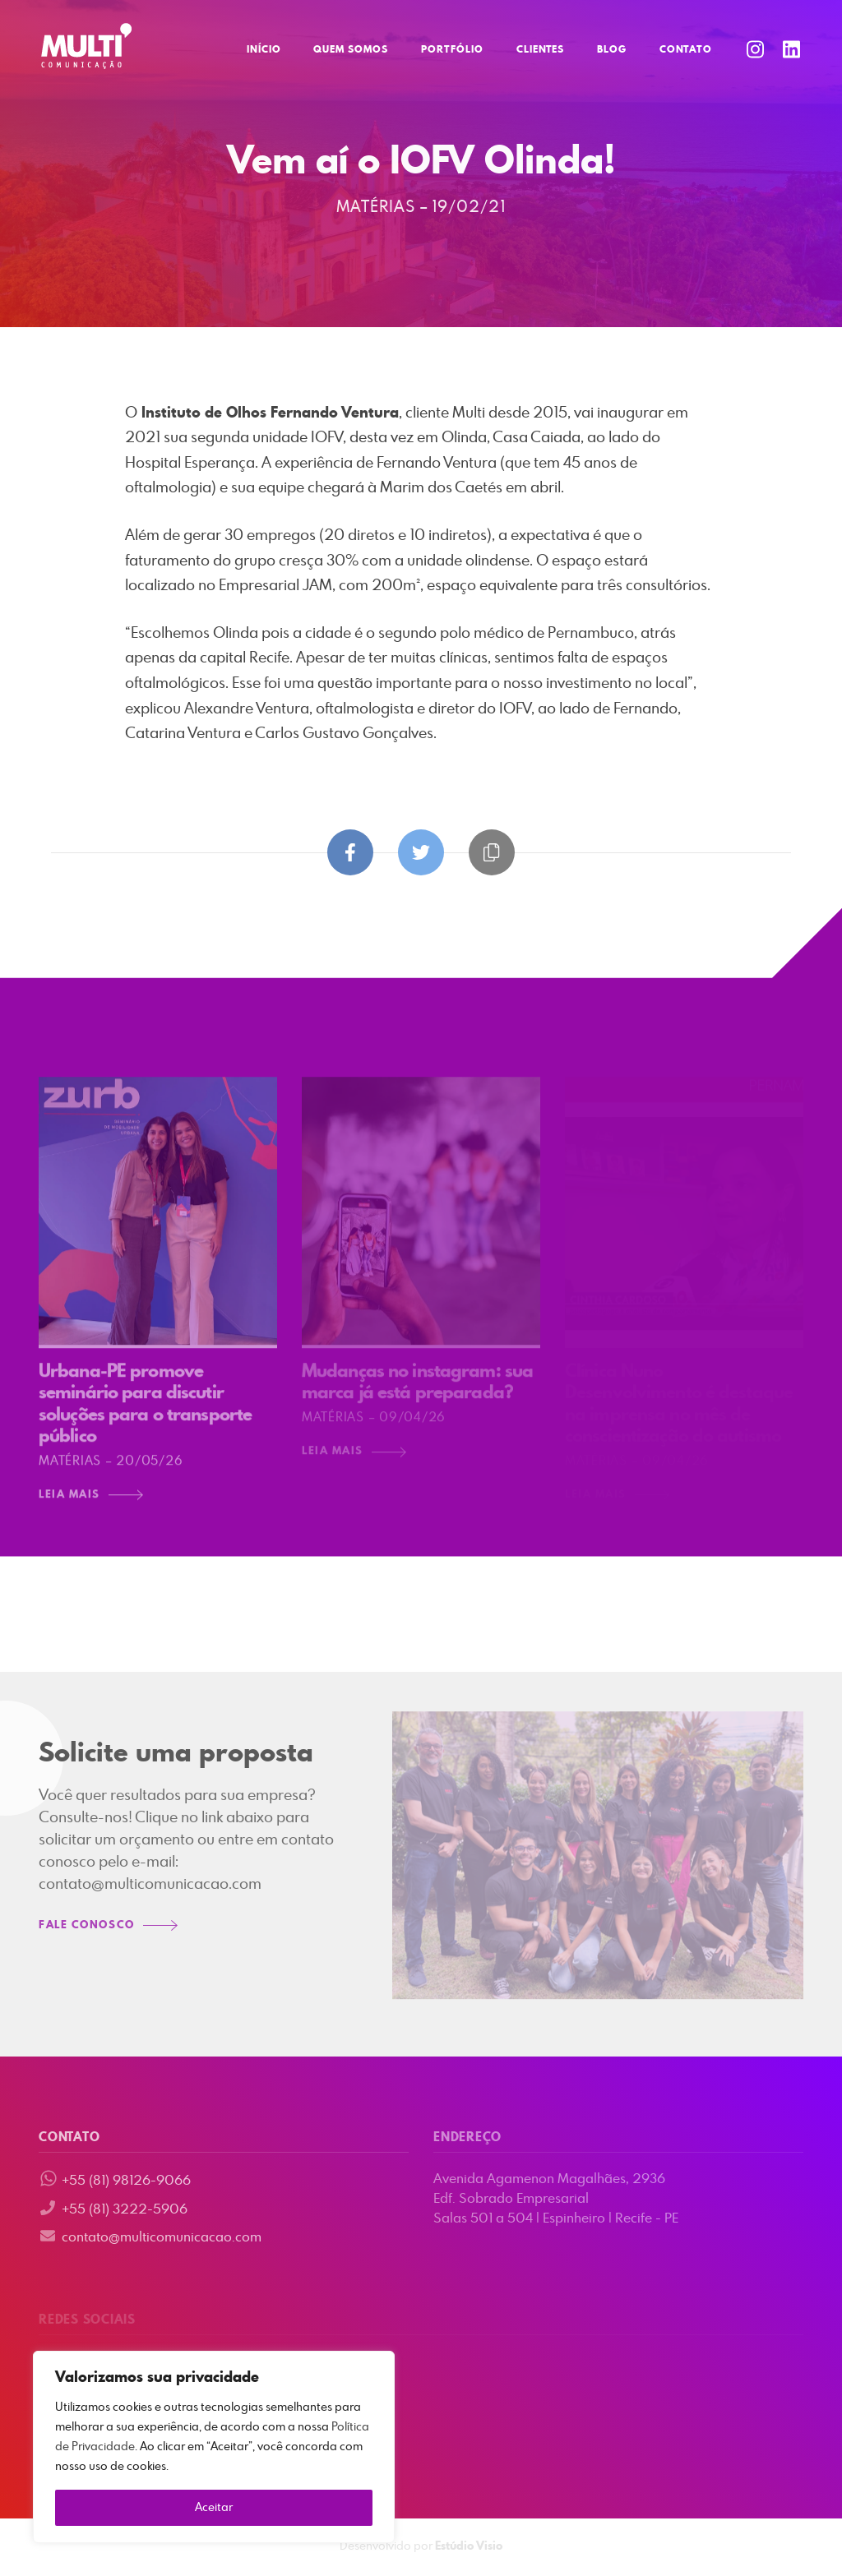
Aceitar (214, 2508)
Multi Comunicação (86, 46)
